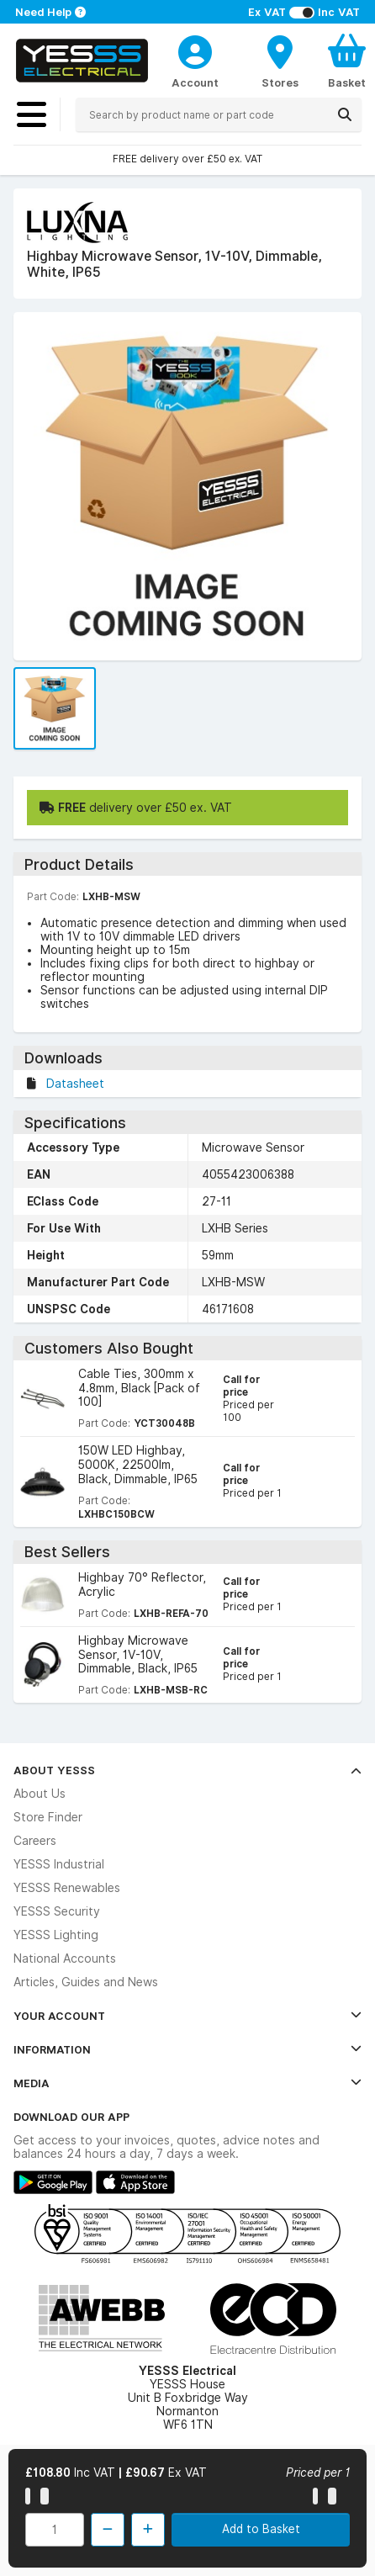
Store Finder (47, 1817)
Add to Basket (261, 2529)
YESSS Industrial (58, 1864)
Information (187, 2049)
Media (187, 2083)
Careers (34, 1840)
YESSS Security (56, 1911)
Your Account (187, 2015)
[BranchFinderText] (280, 60)
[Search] (345, 114)
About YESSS (187, 1770)
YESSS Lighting (55, 1935)
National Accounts (64, 1958)
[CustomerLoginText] (195, 49)
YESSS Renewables (66, 1888)
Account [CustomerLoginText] (195, 82)
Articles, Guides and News (85, 1982)
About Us (39, 1793)
